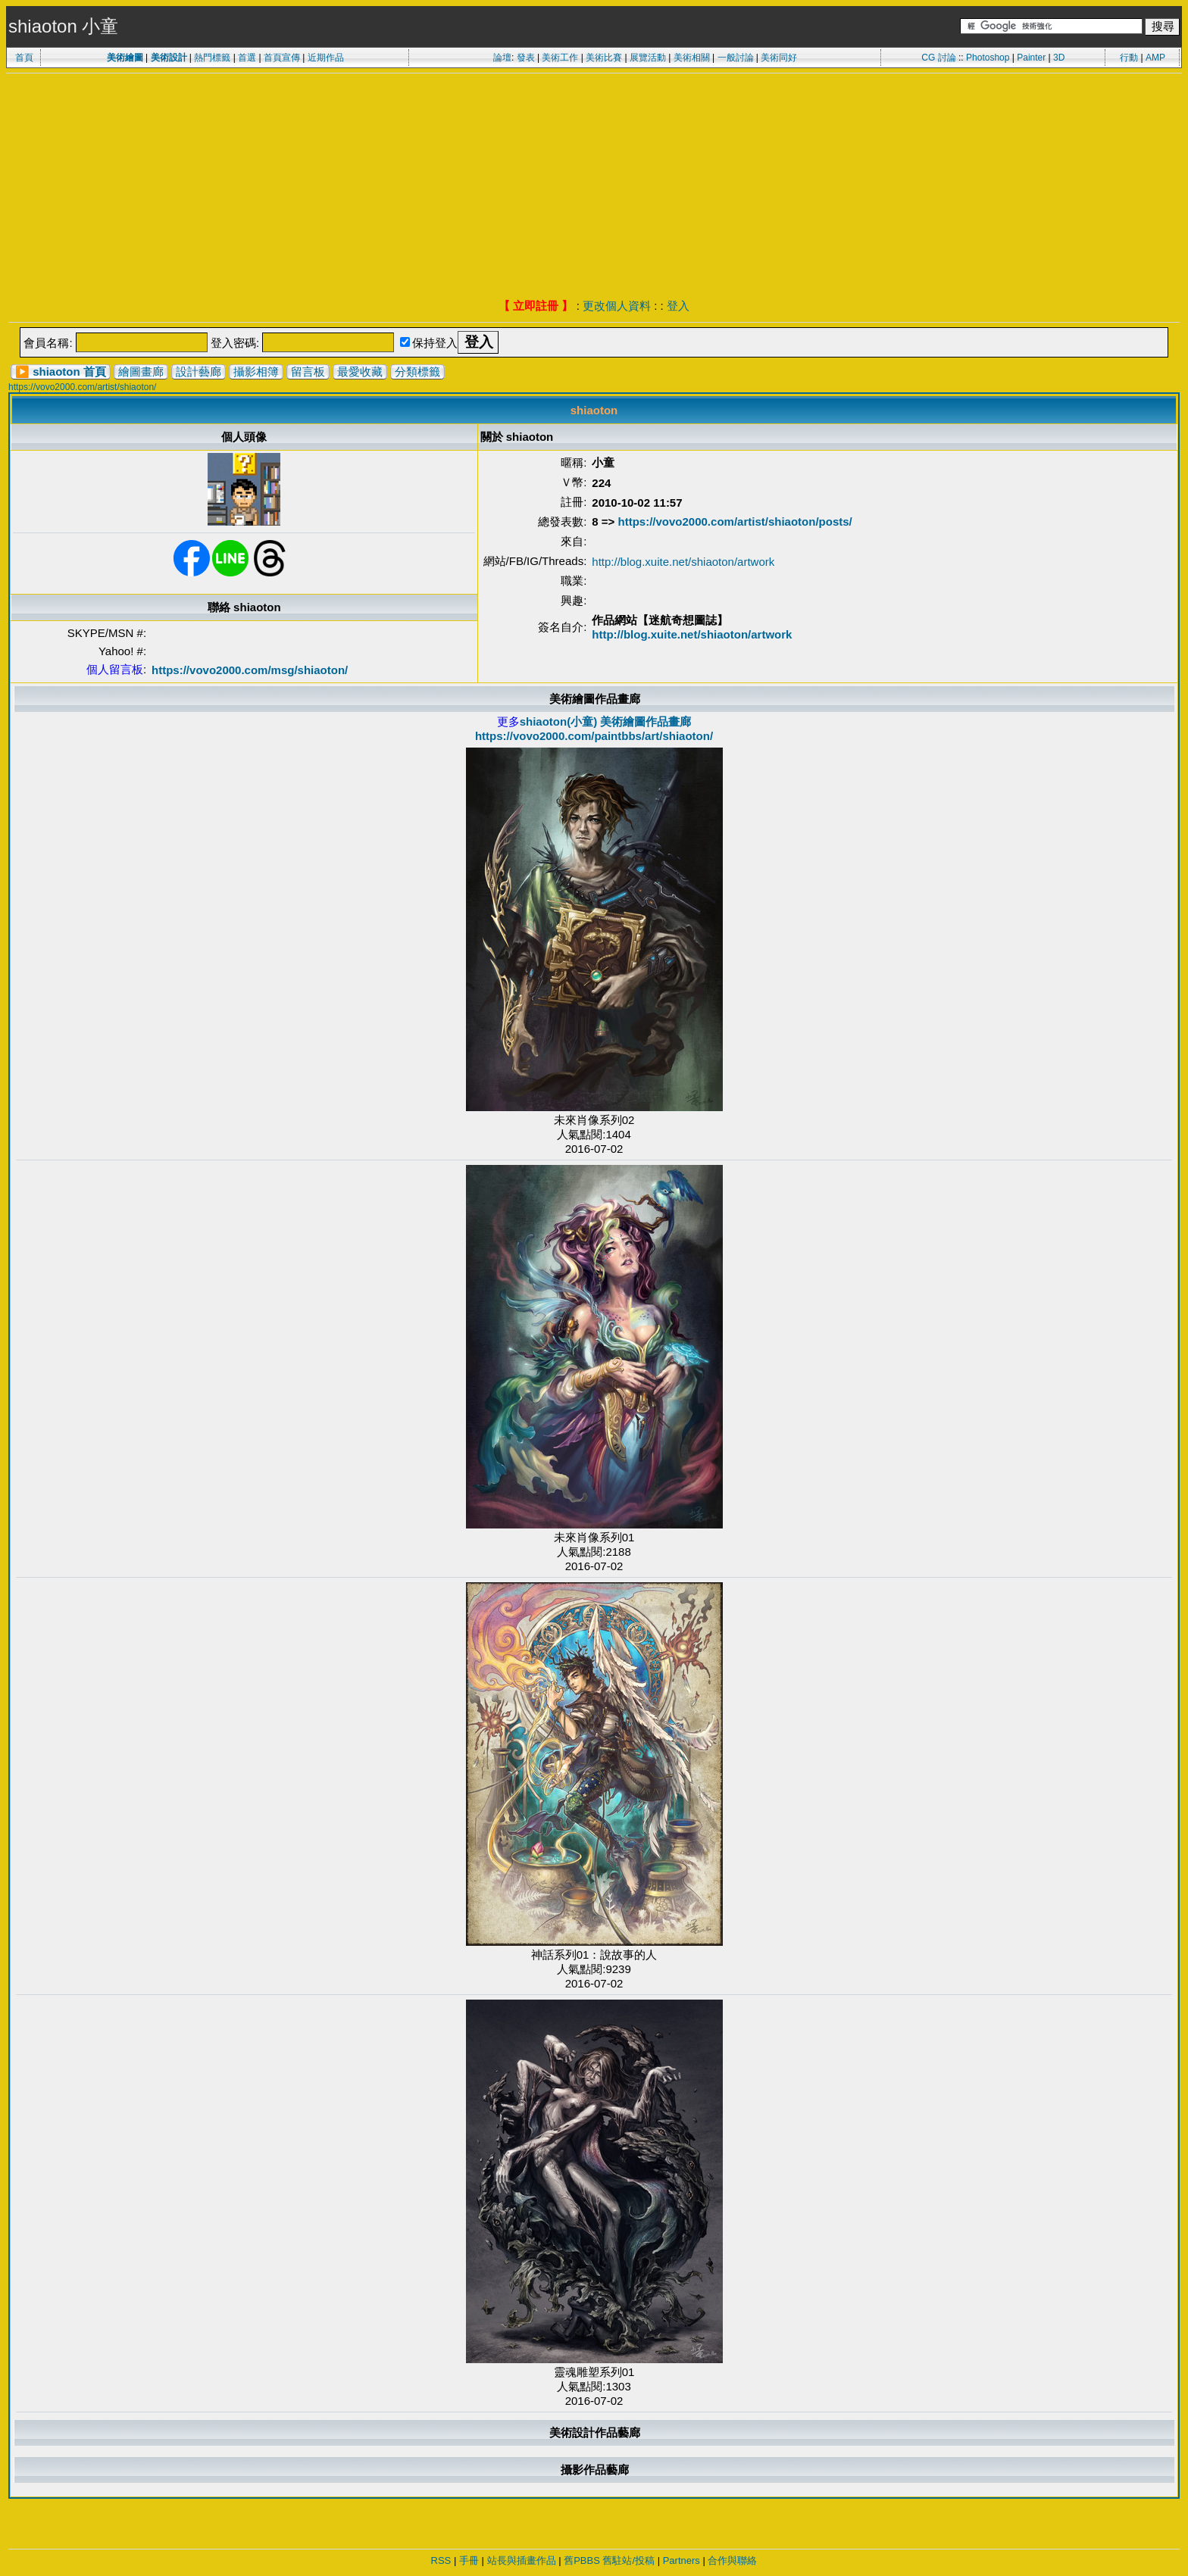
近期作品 (326, 57)
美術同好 (779, 57)
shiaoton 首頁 (69, 371)
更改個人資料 (617, 305)
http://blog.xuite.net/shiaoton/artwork (683, 561)
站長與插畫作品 (521, 2560)
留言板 (308, 371)
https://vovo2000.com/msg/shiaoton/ (250, 670)
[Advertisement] (594, 187)
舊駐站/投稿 (628, 2560)
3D (1059, 57)
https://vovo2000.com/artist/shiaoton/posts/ (735, 521)
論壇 (502, 57)
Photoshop (987, 57)
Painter (1031, 57)
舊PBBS (582, 2560)
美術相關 (692, 57)
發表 (526, 57)
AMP (1155, 57)
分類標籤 (417, 371)
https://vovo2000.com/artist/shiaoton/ (82, 387)
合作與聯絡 (732, 2560)
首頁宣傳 (282, 57)
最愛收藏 (360, 371)
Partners (681, 2560)
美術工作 (560, 57)
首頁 (24, 57)
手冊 (469, 2560)
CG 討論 (938, 57)
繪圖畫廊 (141, 371)
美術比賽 (604, 57)
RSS (441, 2560)
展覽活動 (648, 57)
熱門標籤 (212, 57)
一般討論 (735, 57)
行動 (1129, 57)
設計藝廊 (198, 371)
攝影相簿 (256, 371)
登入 (678, 305)
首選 (247, 57)
